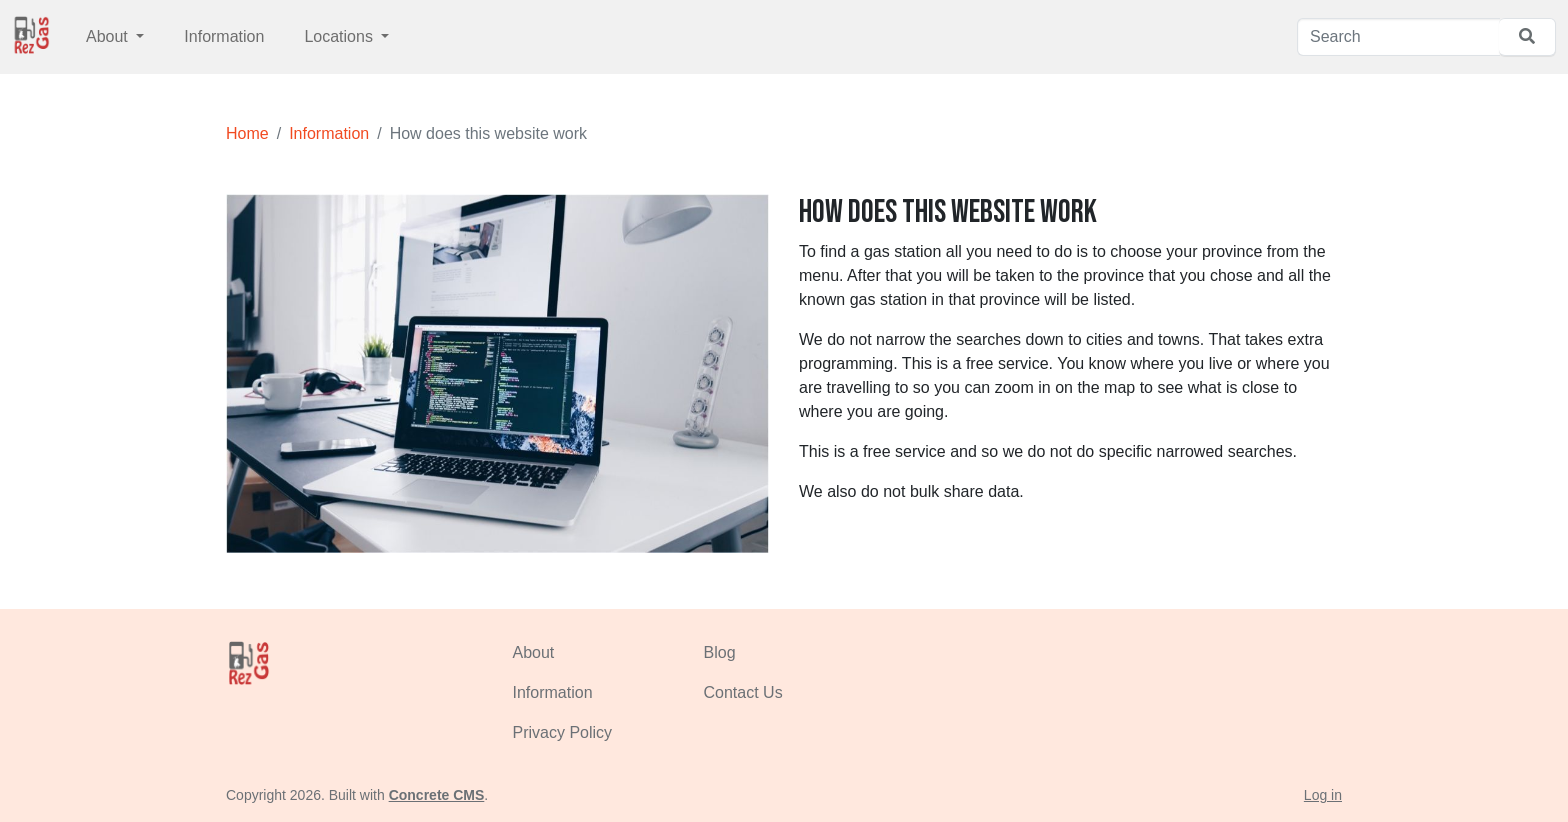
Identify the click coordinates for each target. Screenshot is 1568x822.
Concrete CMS (437, 795)
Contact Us (743, 692)
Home (247, 133)
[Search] (1398, 37)
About (109, 36)
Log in (1323, 795)
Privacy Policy (563, 732)
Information (224, 36)
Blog (720, 652)
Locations (340, 36)
